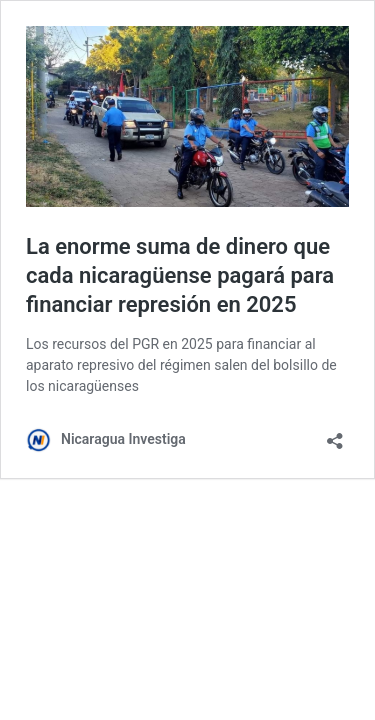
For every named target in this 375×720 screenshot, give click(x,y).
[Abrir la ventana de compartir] (335, 434)
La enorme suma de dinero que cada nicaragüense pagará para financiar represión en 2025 (180, 275)
